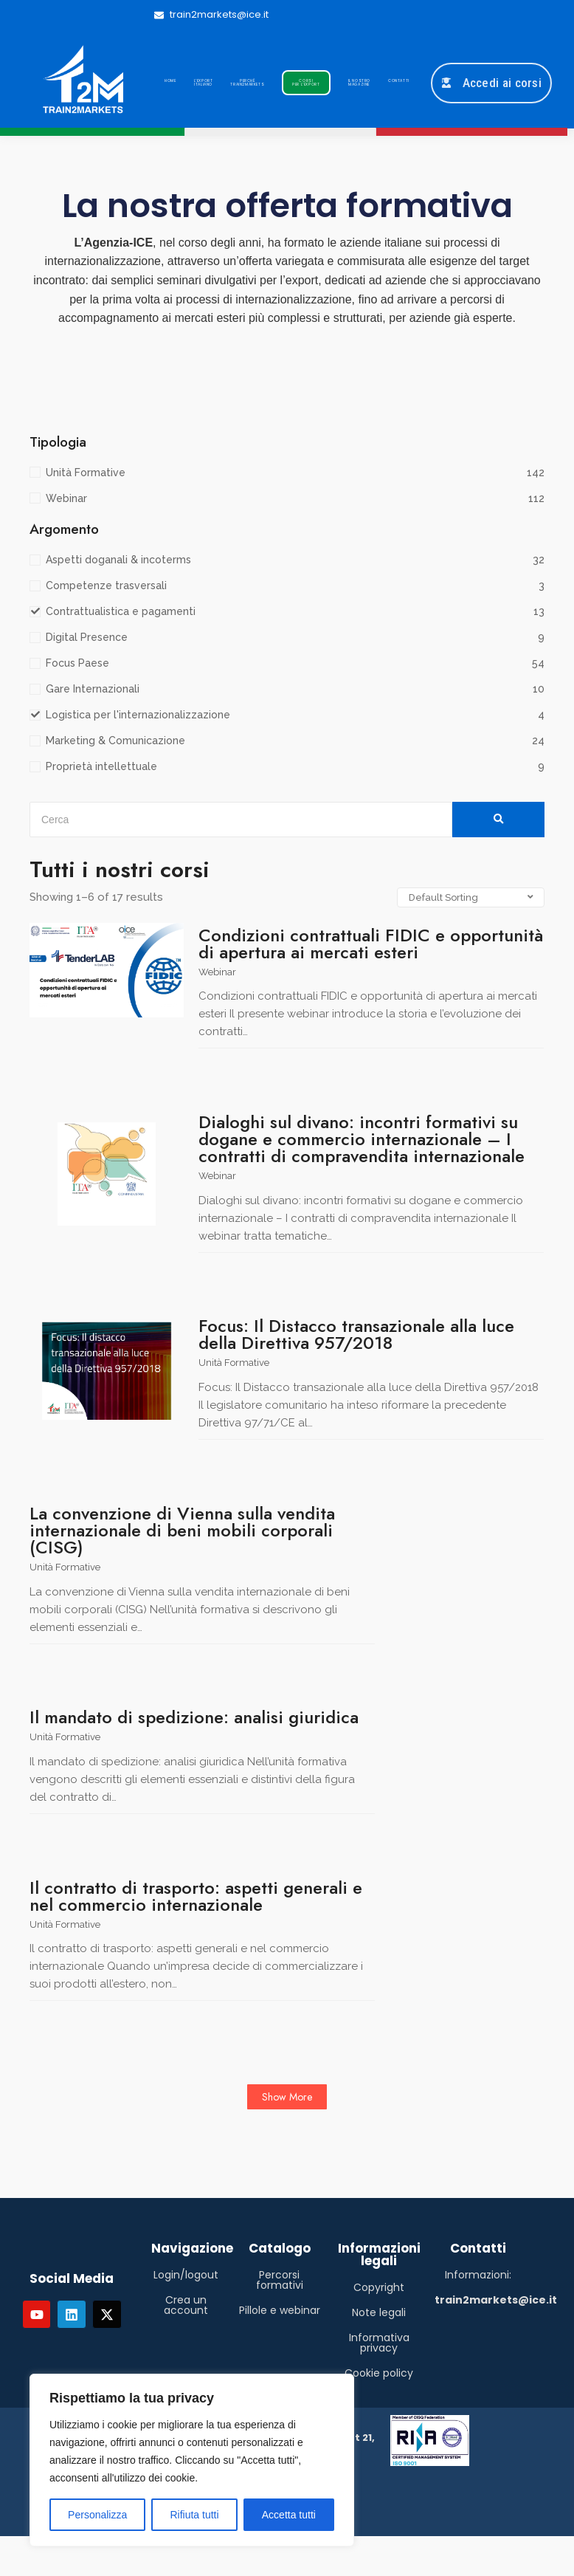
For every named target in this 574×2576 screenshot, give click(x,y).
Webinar (217, 972)
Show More (287, 2096)
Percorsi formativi (279, 2279)
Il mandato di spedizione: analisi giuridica (194, 1716)
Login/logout (185, 2274)
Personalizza (97, 2515)
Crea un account (186, 2305)
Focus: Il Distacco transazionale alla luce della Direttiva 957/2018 (356, 1334)
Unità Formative (233, 1362)
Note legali (379, 2312)
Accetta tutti (289, 2515)
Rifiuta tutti (194, 2515)
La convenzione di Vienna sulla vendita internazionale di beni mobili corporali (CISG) (182, 1530)
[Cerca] (241, 819)
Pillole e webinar (279, 2310)
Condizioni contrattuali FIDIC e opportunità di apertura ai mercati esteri (370, 944)
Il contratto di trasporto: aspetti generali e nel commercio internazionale (196, 1896)
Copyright (378, 2287)
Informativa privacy (379, 2342)
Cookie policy (379, 2373)
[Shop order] (470, 897)
